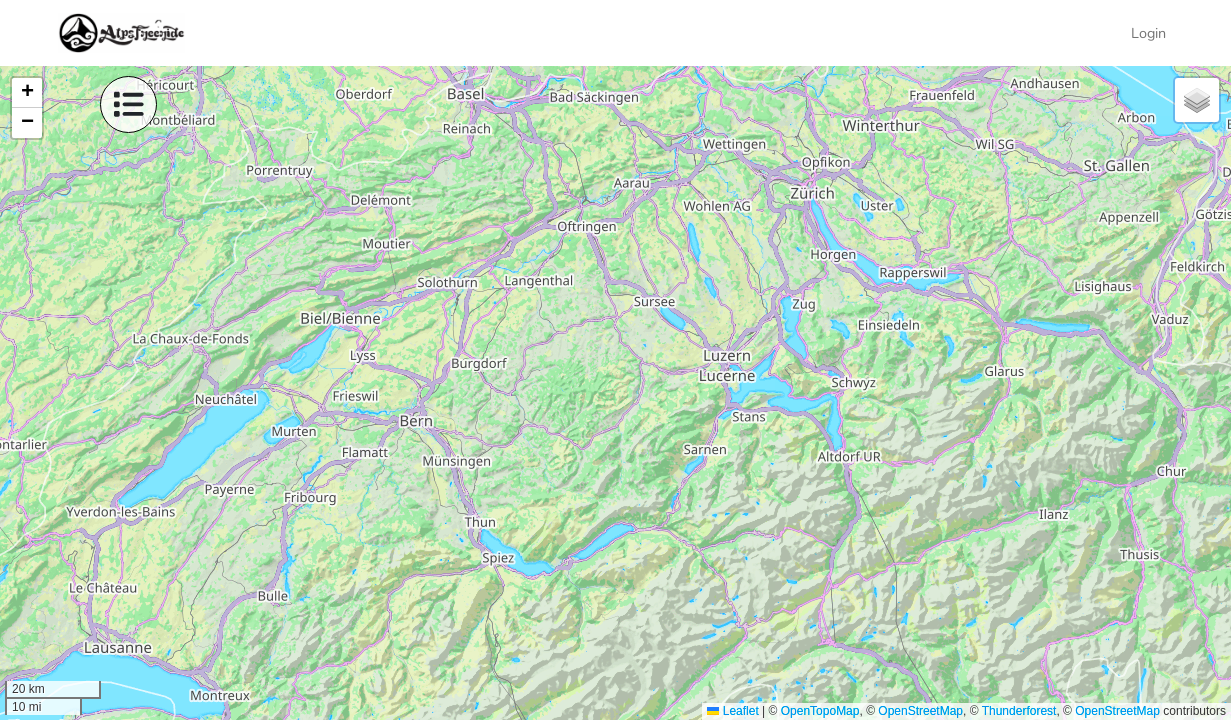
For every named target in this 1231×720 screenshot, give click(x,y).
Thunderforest (1019, 711)
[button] (27, 93)
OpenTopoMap (820, 711)
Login (1148, 33)
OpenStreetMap (920, 711)
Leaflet (732, 711)
